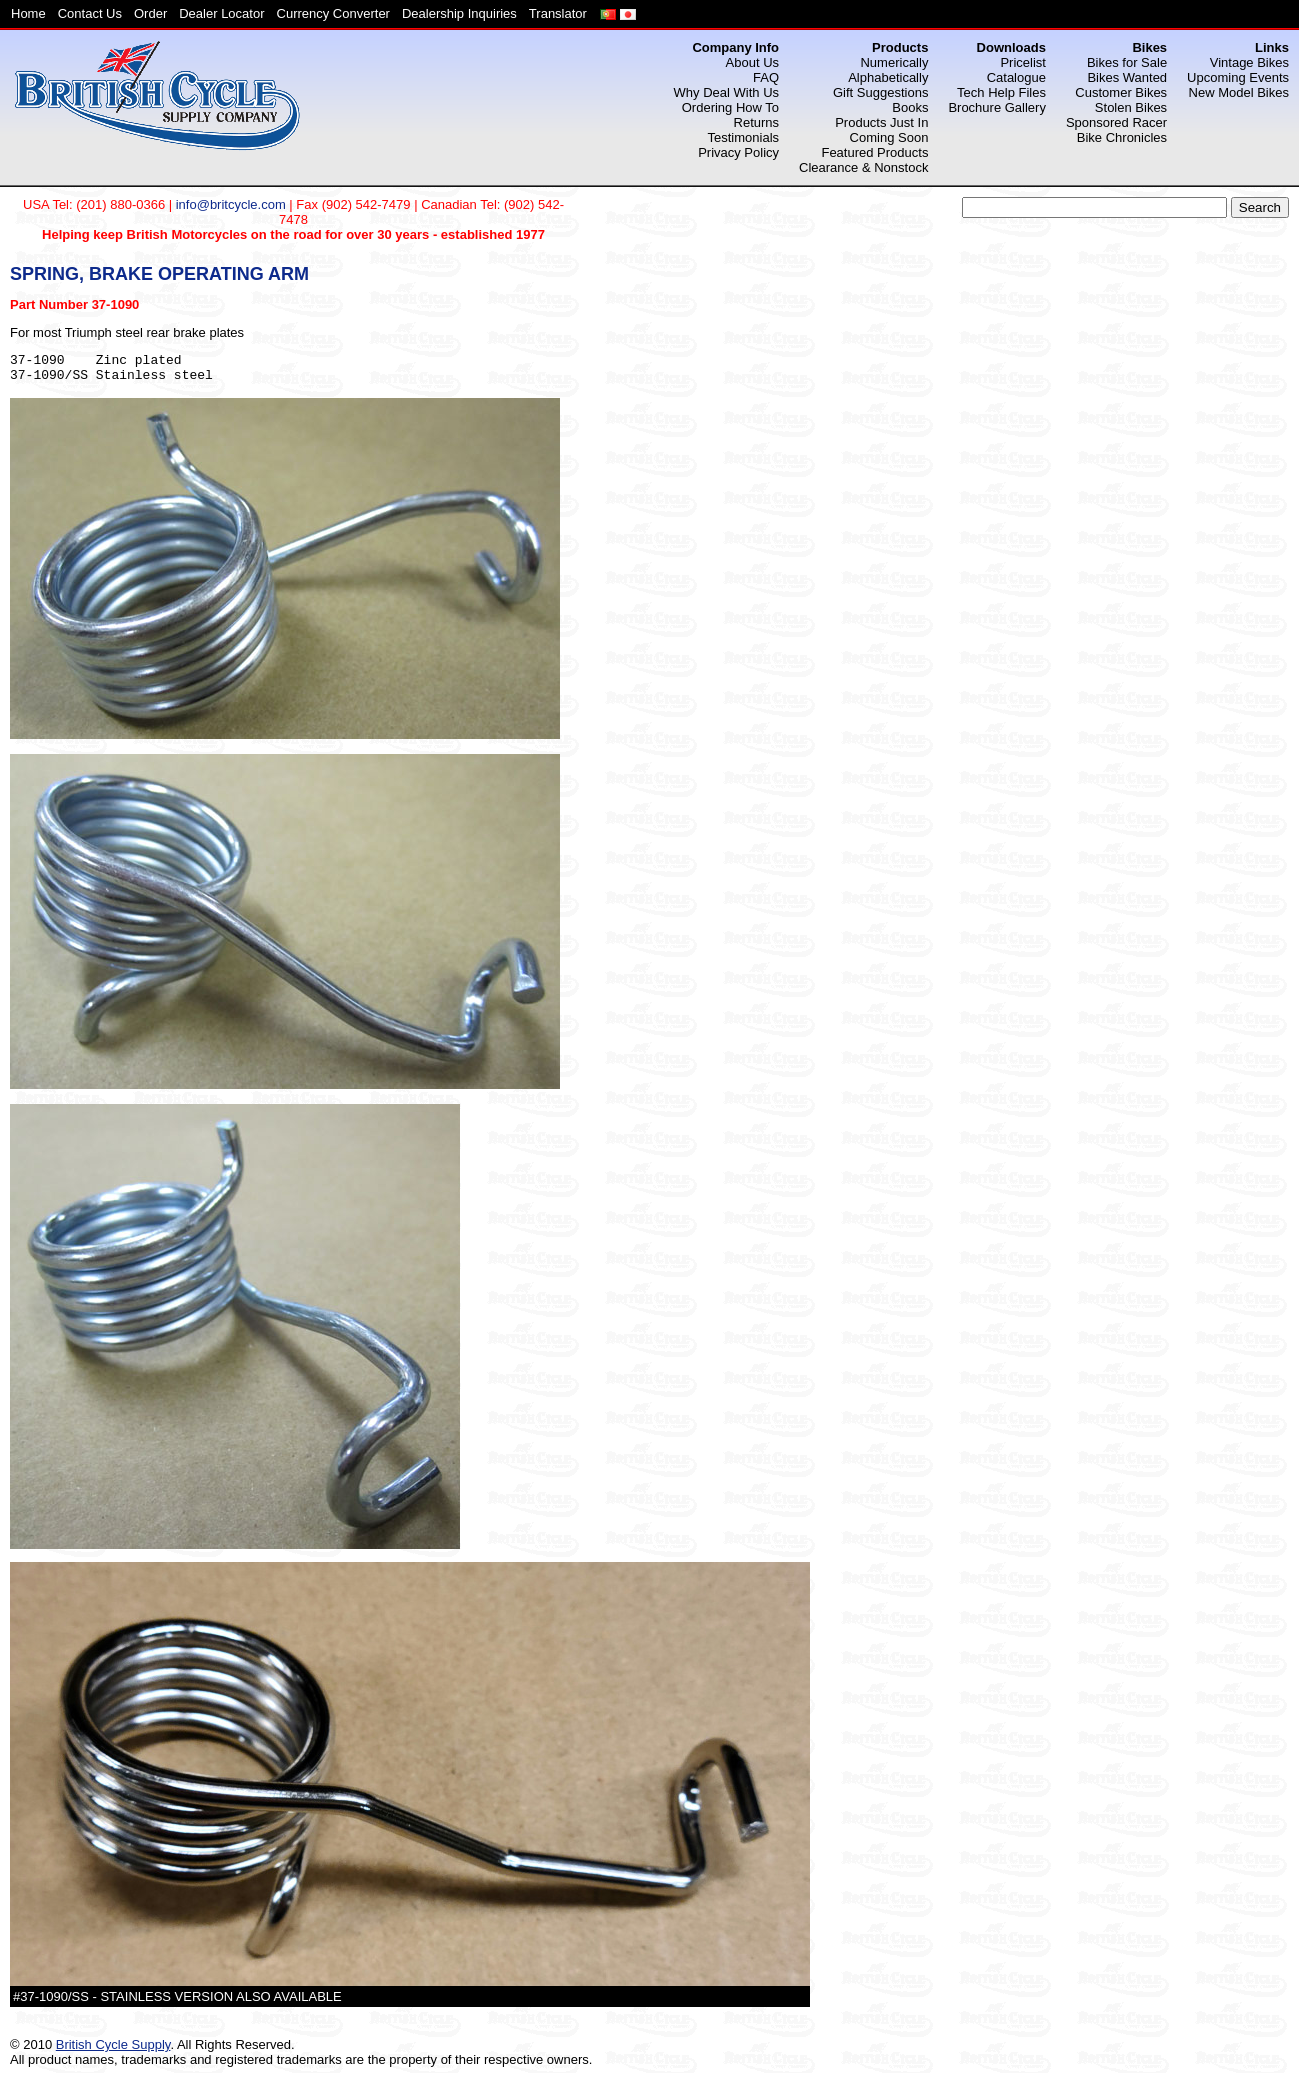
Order (150, 13)
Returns (757, 122)
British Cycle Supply (113, 2044)
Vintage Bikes (1249, 62)
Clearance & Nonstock (863, 167)
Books (910, 107)
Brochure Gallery (997, 107)
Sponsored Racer (1116, 122)
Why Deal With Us (726, 92)
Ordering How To (730, 107)
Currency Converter (333, 13)
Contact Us (90, 13)
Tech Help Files (1001, 92)
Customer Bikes (1121, 92)
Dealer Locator (221, 13)
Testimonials (744, 137)
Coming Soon (889, 137)
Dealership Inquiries (459, 13)
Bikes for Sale (1127, 62)
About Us (752, 62)
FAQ (766, 77)
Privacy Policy (738, 152)
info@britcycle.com (231, 204)
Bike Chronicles (1122, 137)
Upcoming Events (1238, 77)
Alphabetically (888, 77)
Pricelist (1023, 62)
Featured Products (874, 152)
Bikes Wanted (1127, 77)
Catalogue (1016, 77)
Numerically (894, 62)
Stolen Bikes (1131, 107)
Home (28, 13)
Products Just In (881, 122)
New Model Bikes (1239, 92)
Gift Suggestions (880, 92)
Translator (558, 13)
